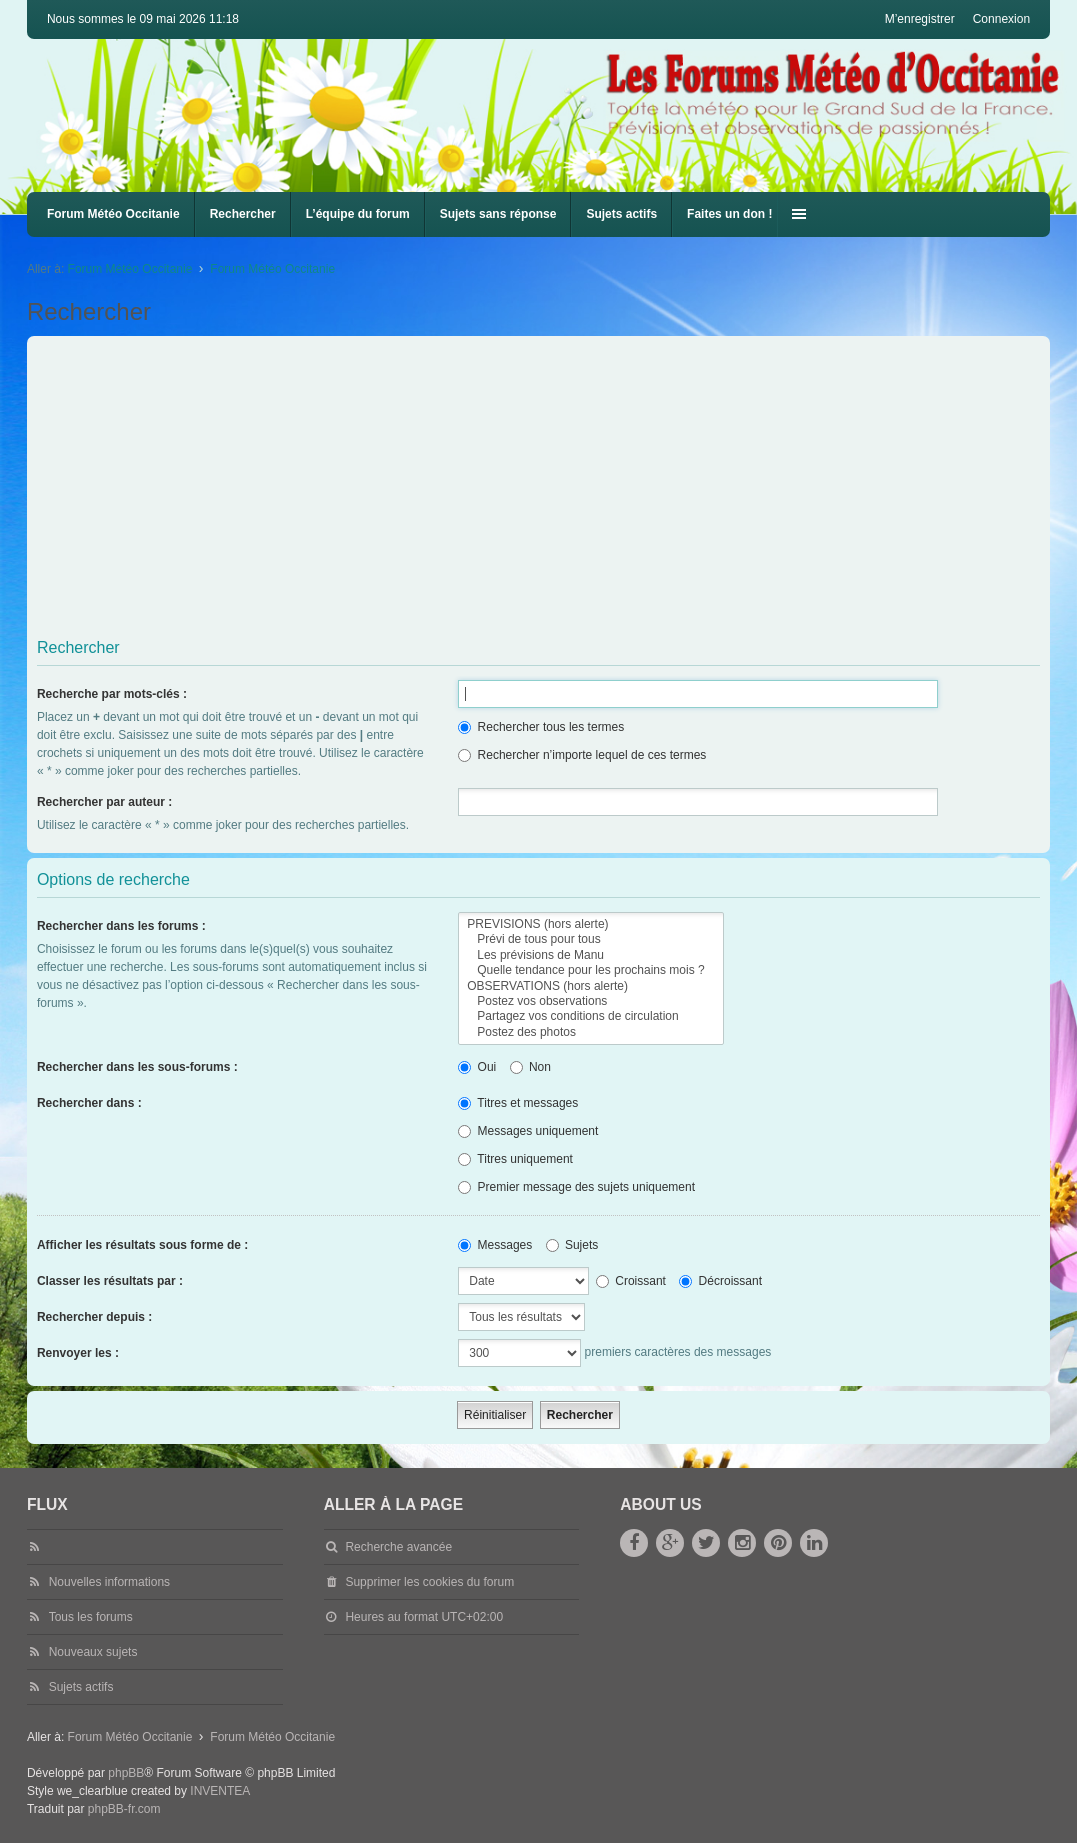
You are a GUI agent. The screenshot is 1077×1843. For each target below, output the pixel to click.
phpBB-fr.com (124, 1809)
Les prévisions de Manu (590, 955)
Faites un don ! (729, 214)
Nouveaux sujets (93, 1652)
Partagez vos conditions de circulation (590, 1016)
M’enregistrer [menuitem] (920, 19)
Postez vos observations (590, 1001)
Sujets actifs (621, 214)
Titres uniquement (515, 1159)
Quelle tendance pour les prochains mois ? (590, 970)
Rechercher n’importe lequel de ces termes (582, 755)
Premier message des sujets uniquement (576, 1187)
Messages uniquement (528, 1131)
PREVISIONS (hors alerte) (590, 924)
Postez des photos (590, 1032)
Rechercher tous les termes (541, 727)
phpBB (126, 1773)
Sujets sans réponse (498, 214)
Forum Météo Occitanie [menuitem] (113, 214)
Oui (477, 1067)
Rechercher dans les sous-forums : (137, 1067)
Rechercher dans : (89, 1103)
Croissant (631, 1281)
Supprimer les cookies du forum (429, 1582)
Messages (495, 1245)
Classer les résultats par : (110, 1281)
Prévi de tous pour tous (590, 939)
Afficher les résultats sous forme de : (142, 1245)
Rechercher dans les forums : (121, 926)
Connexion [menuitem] (1001, 19)
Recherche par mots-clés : (112, 694)
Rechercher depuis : (94, 1317)
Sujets (572, 1245)
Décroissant (720, 1281)
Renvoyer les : (78, 1353)
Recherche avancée (398, 1547)
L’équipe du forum (358, 214)
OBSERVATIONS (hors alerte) (590, 986)
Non (530, 1067)
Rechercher (243, 214)
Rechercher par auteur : (104, 802)
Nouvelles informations (109, 1582)
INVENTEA (220, 1791)
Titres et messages (518, 1103)
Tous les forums (91, 1617)
